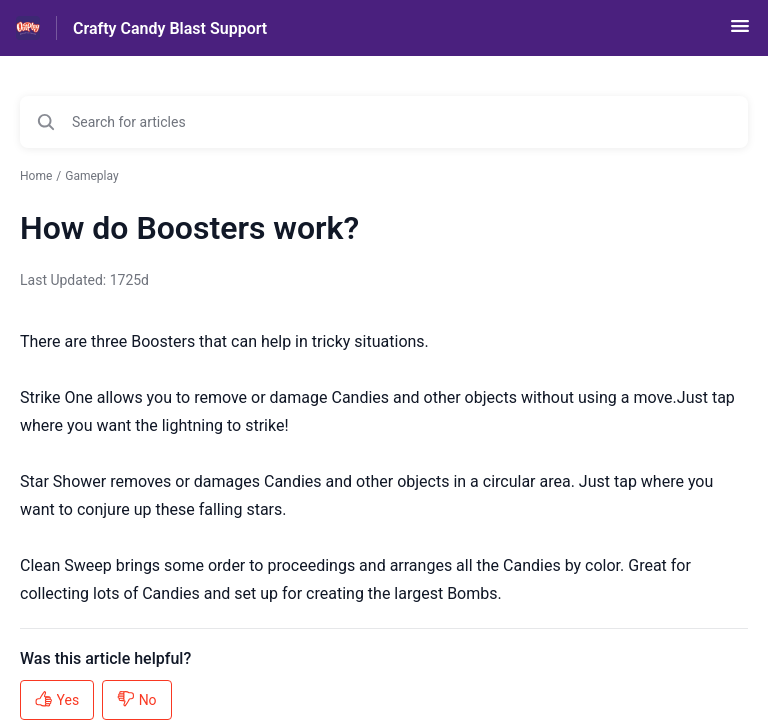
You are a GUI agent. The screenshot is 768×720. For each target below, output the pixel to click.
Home (36, 176)
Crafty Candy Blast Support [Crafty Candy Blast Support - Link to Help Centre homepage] (170, 28)
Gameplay (91, 176)
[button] (740, 32)
